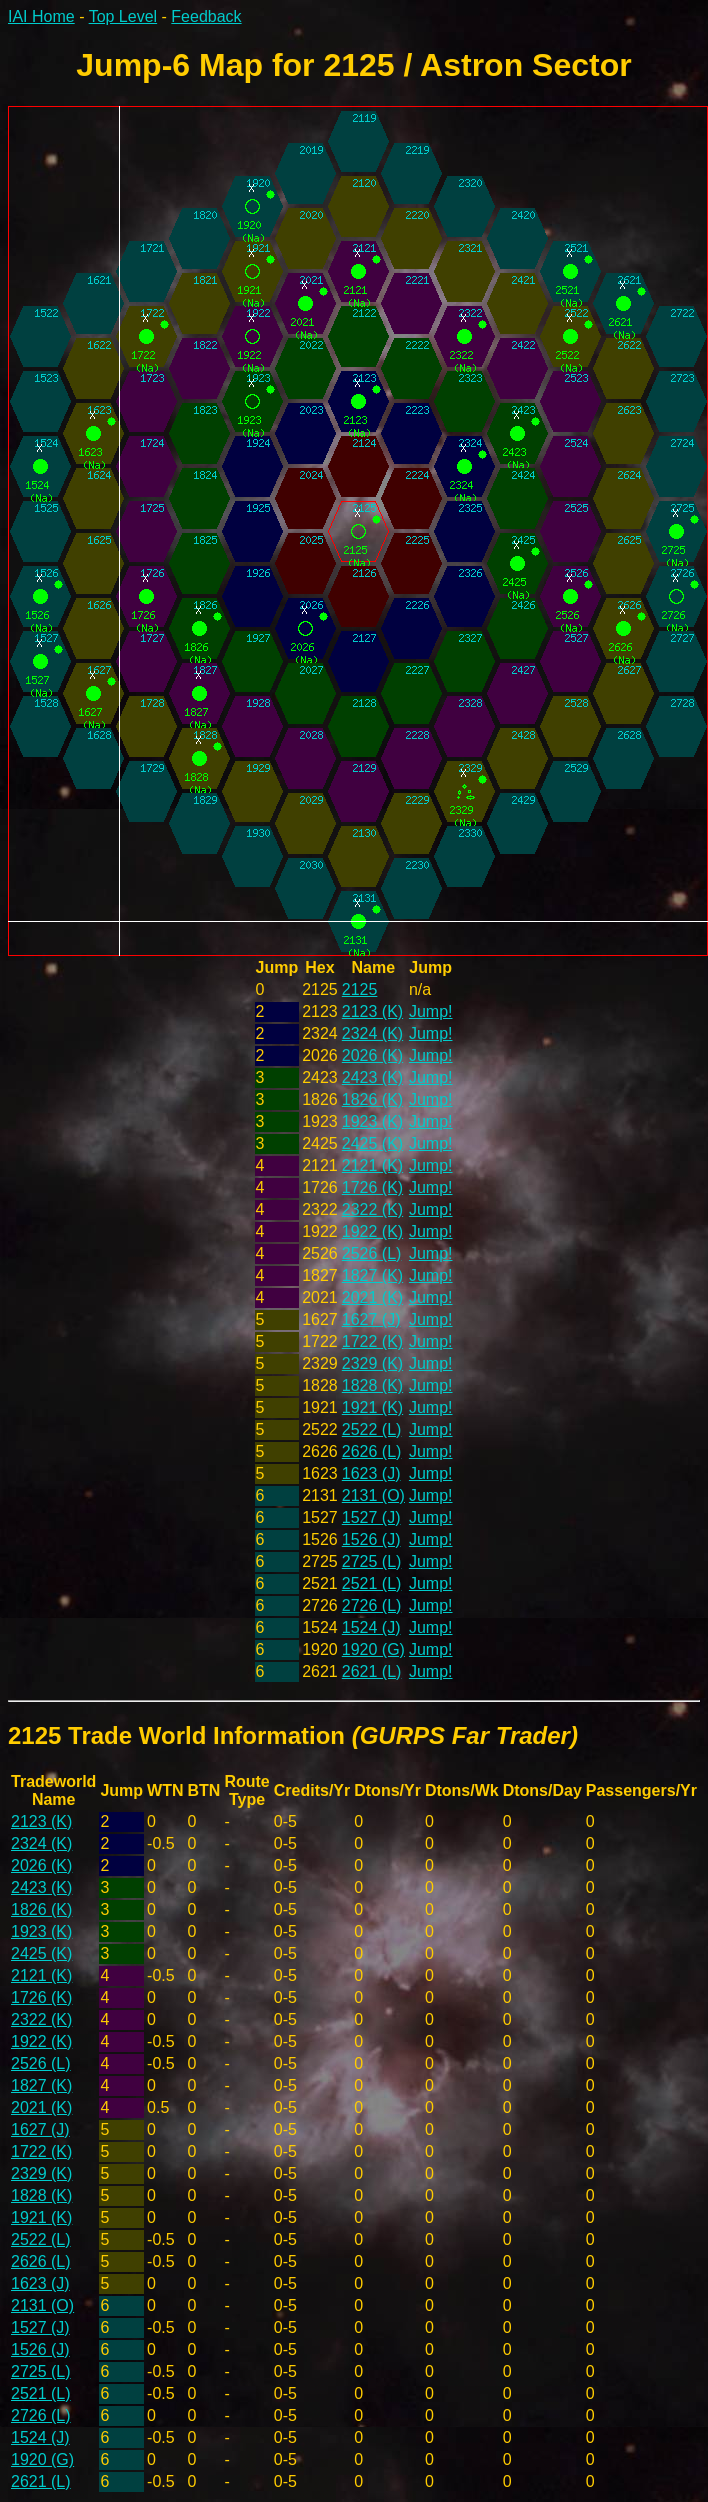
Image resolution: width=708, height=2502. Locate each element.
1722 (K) (372, 1341)
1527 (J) (371, 1517)
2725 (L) (372, 1561)
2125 (360, 989)
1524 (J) (371, 1627)
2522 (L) (372, 1429)
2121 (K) (372, 1165)
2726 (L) (372, 1605)
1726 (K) (372, 1187)
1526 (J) (371, 1539)
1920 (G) (373, 1649)
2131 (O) (373, 1495)
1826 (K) (372, 1099)
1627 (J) (371, 1319)
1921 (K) (372, 1407)
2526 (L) (372, 1253)
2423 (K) (372, 1077)
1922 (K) (372, 1231)
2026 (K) (372, 1055)
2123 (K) (372, 1011)
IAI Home (41, 16)
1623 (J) (371, 1473)
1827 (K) (372, 1275)
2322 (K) (372, 1209)
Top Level (123, 16)
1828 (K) (372, 1385)
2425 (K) (372, 1143)
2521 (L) (372, 1583)
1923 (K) (372, 1121)
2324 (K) (372, 1033)
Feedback (206, 16)
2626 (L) (372, 1451)
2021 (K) (372, 1297)
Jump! (431, 1011)
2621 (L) (372, 1671)
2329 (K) (372, 1363)
